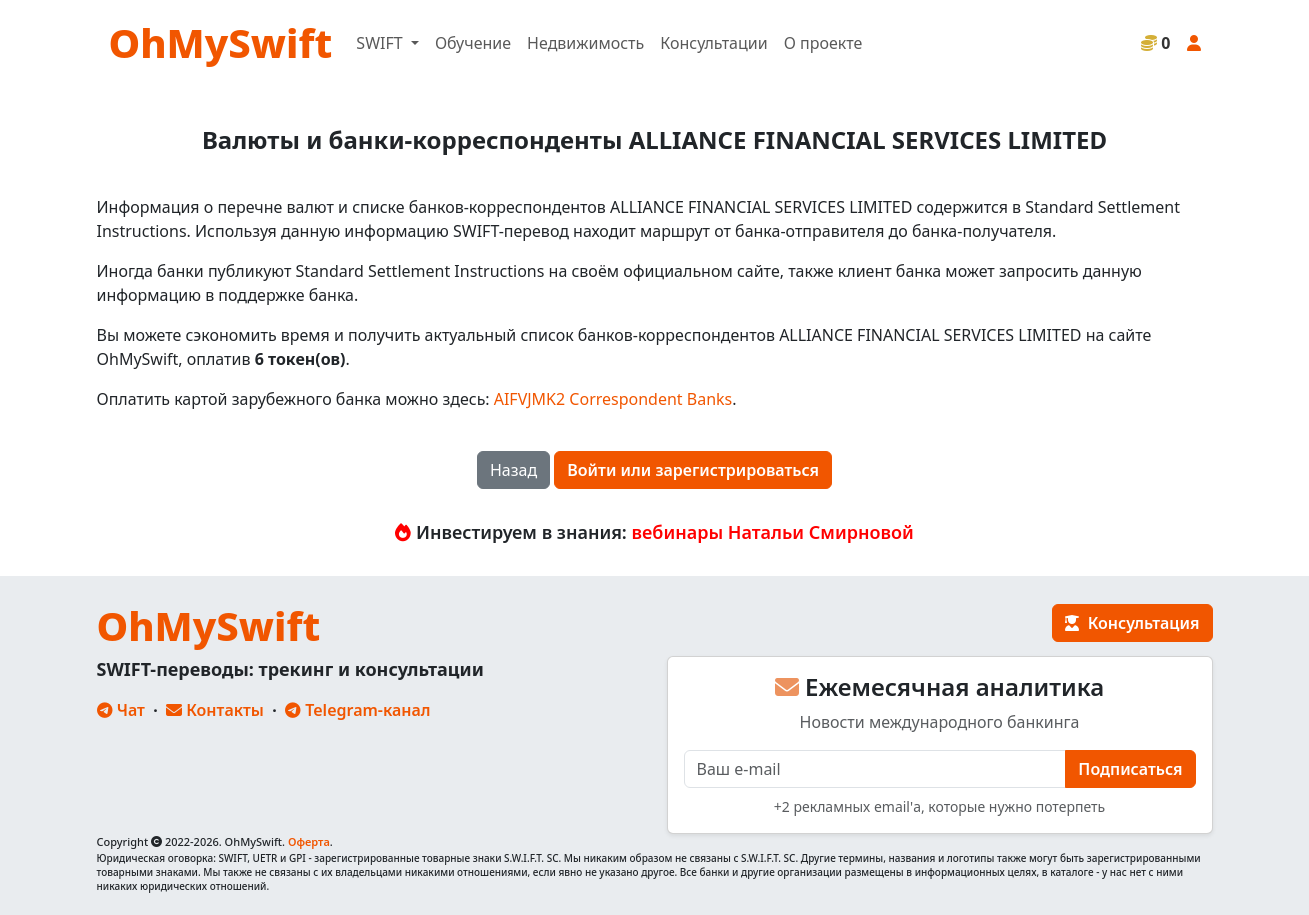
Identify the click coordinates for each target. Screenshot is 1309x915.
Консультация (1132, 623)
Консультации (713, 43)
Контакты (215, 710)
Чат (121, 710)
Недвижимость (585, 43)
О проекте (823, 43)
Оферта (309, 841)
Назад (513, 470)
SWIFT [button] (381, 43)
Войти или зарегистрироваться (693, 470)
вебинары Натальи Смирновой (773, 532)
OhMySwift (221, 42)
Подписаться (1130, 769)
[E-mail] (875, 769)
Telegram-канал (357, 710)
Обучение (473, 43)
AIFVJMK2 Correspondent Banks (613, 399)
